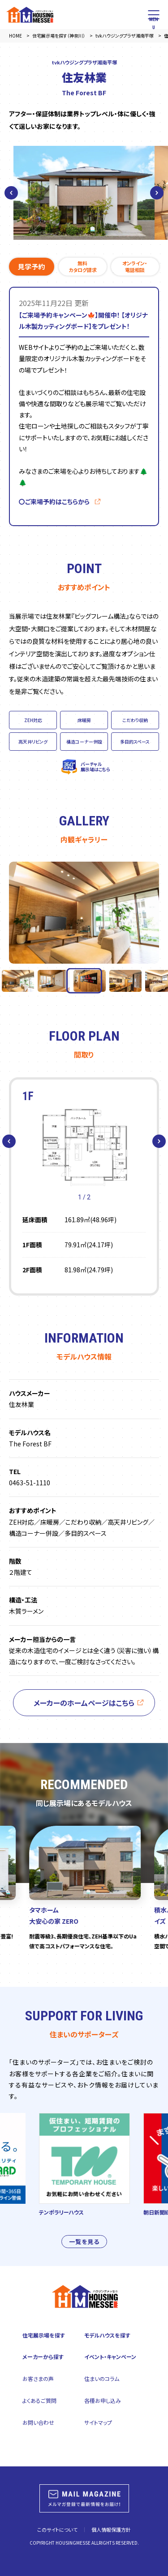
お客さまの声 (38, 2378)
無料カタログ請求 (83, 266)
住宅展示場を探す (43, 2335)
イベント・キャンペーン (110, 2356)
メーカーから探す (43, 2356)
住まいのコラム (101, 2378)
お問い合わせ (38, 2422)
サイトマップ (98, 2422)
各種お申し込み (102, 2400)
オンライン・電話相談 (134, 266)
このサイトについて (57, 2529)
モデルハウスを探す (107, 2335)
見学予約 (31, 266)
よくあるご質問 (39, 2400)
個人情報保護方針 (111, 2529)
